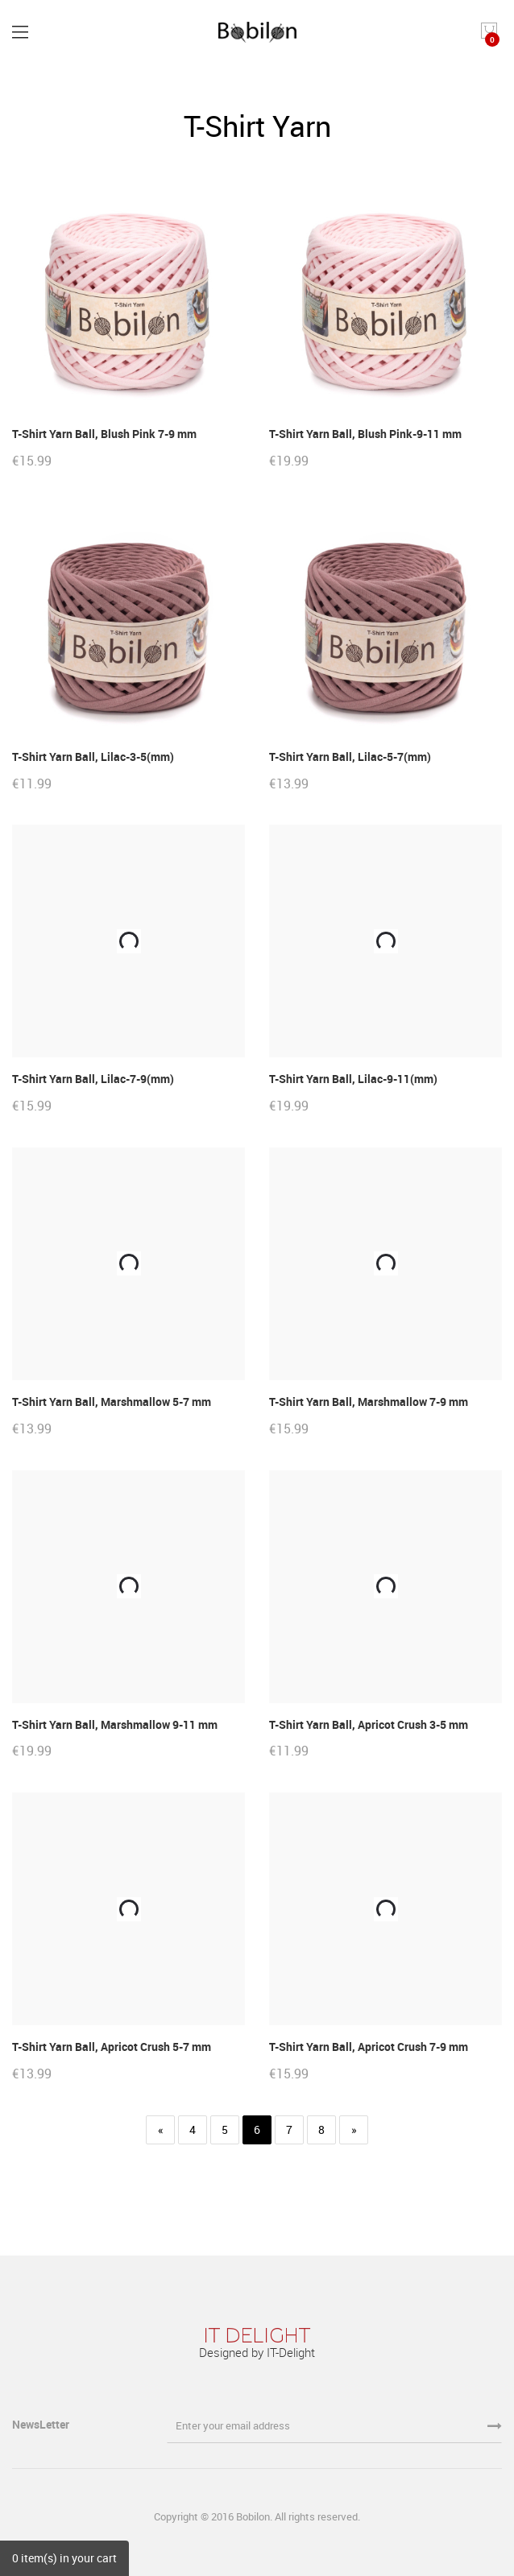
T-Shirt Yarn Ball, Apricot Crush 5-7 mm (111, 2046)
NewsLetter (42, 2424)
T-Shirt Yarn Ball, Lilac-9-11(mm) (353, 1078)
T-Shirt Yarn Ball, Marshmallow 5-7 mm (111, 1401)
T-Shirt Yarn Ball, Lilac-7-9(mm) (93, 1078)
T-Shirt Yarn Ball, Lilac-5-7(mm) (350, 756)
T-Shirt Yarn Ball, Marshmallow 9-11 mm (115, 1724)
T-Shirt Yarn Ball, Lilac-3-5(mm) (93, 756)
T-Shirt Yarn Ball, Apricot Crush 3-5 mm (368, 1724)
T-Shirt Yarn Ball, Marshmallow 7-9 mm (368, 1401)
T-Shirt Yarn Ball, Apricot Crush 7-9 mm (368, 2046)
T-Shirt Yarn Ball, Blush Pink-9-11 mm (365, 433)
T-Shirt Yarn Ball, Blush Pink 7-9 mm (104, 433)
